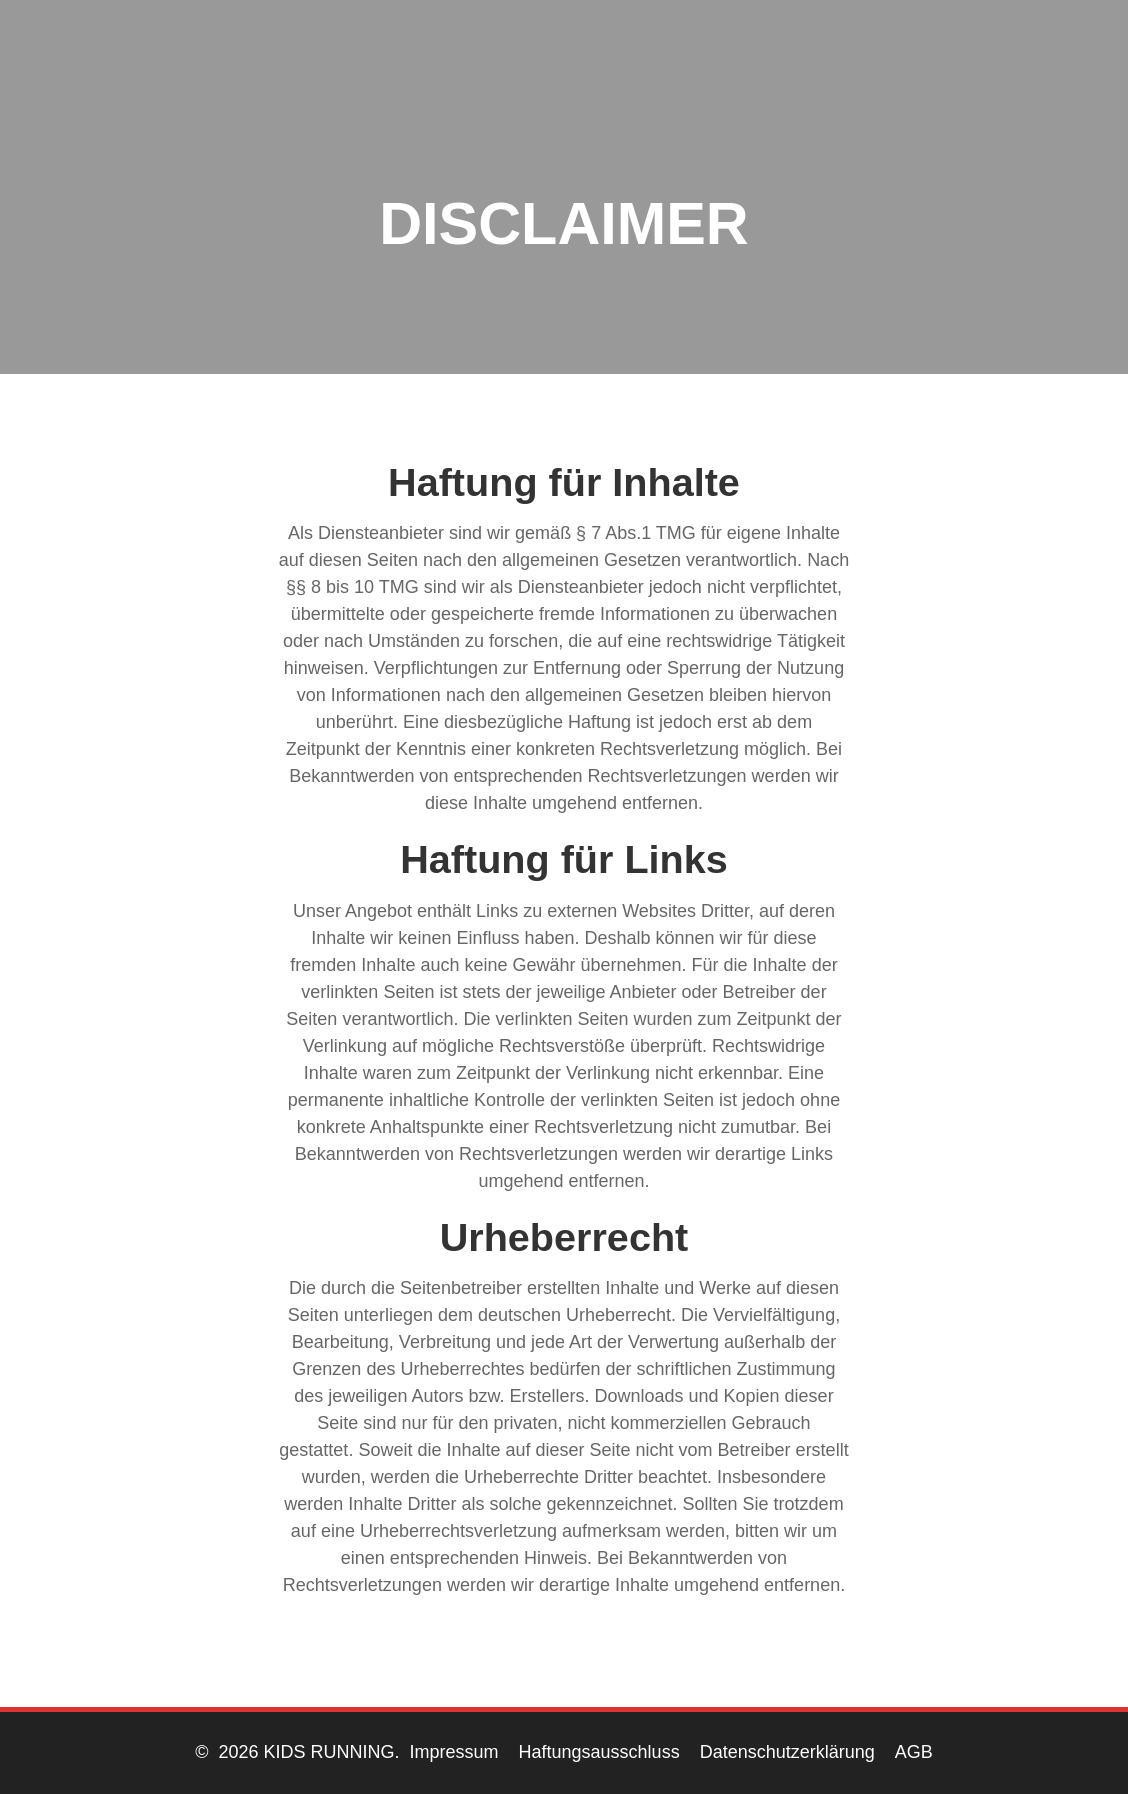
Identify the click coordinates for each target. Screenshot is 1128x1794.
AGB (914, 1752)
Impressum (454, 1752)
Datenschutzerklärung (787, 1752)
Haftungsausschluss (599, 1752)
